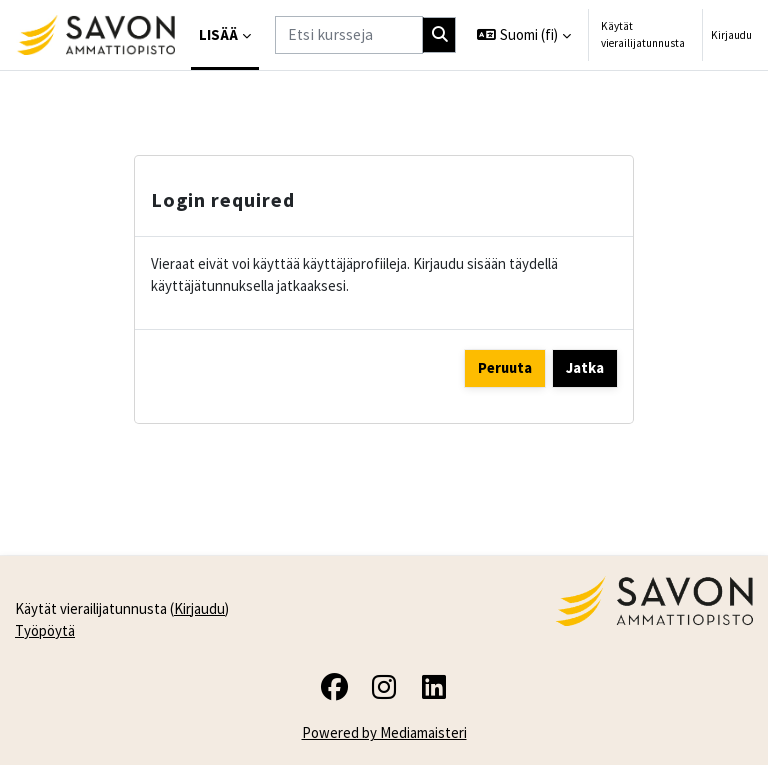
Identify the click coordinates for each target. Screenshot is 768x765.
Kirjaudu (731, 35)
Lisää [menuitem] (218, 34)
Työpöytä (45, 630)
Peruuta (505, 367)
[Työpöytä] (95, 35)
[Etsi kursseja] (349, 34)
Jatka (585, 367)
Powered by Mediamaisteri (384, 732)
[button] (524, 35)
